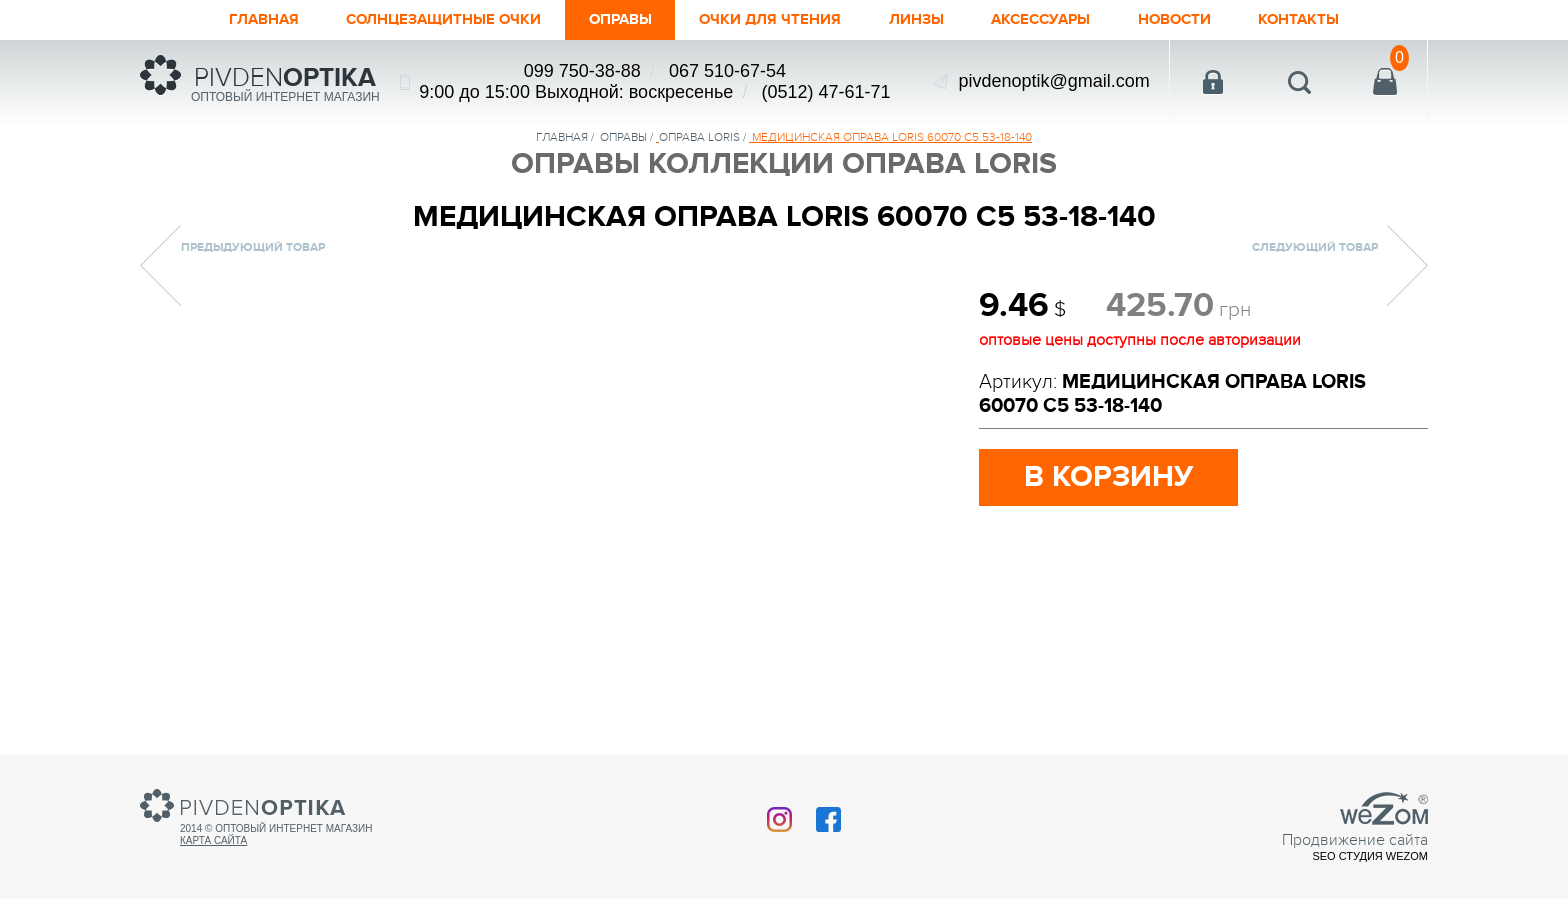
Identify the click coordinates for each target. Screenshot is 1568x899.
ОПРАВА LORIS (699, 137)
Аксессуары (1072, 20)
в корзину (1108, 477)
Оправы (608, 20)
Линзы (936, 20)
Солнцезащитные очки (410, 20)
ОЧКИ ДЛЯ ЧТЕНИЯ (775, 20)
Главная (208, 20)
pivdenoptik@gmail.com (1053, 81)
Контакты (1354, 20)
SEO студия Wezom (1370, 856)
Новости (1219, 20)
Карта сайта (213, 840)
